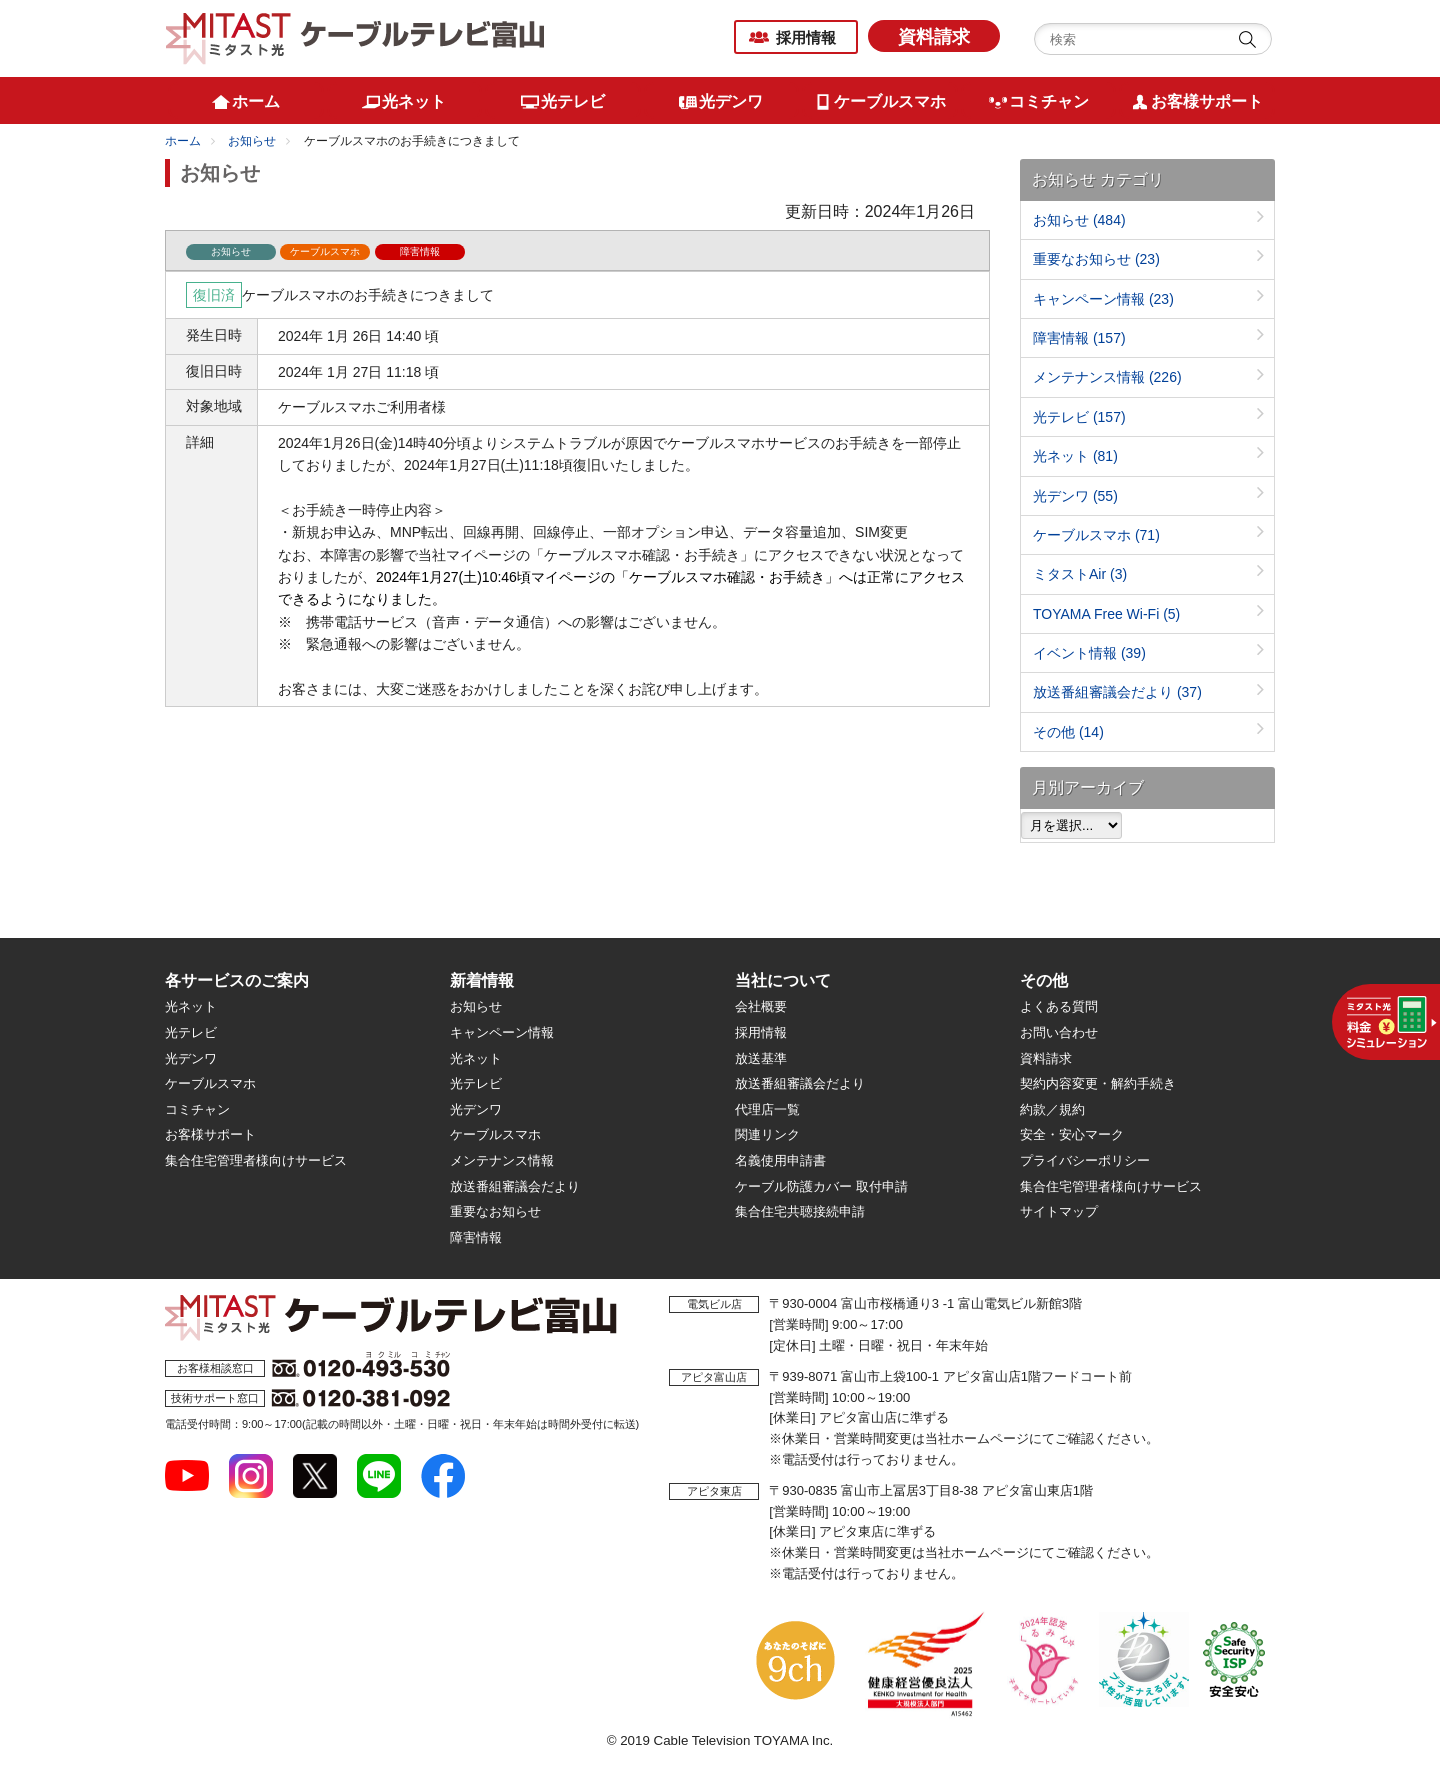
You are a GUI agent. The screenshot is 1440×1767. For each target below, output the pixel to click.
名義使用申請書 (780, 1160)
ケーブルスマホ (1096, 535)
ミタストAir (1080, 574)
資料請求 (934, 37)
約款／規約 (1052, 1109)
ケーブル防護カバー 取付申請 (821, 1186)
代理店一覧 (767, 1109)
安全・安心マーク (1072, 1134)
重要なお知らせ (1096, 259)
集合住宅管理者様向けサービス (256, 1160)
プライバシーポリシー (1085, 1160)
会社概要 (761, 1006)
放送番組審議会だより (1117, 692)
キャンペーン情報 (1103, 299)
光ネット (1075, 456)
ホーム (183, 141)
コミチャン (197, 1109)
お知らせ (252, 141)
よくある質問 (1059, 1006)
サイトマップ (1059, 1211)
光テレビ (1079, 417)
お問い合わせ (1059, 1032)
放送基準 (761, 1058)
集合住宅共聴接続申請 (800, 1211)
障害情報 (1079, 338)
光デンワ (1075, 496)
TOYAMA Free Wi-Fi (1106, 614)
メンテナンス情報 (1107, 377)
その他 (1068, 732)
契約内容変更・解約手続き (1098, 1083)
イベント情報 (1089, 653)
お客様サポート (210, 1134)
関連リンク (767, 1134)
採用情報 (806, 37)
